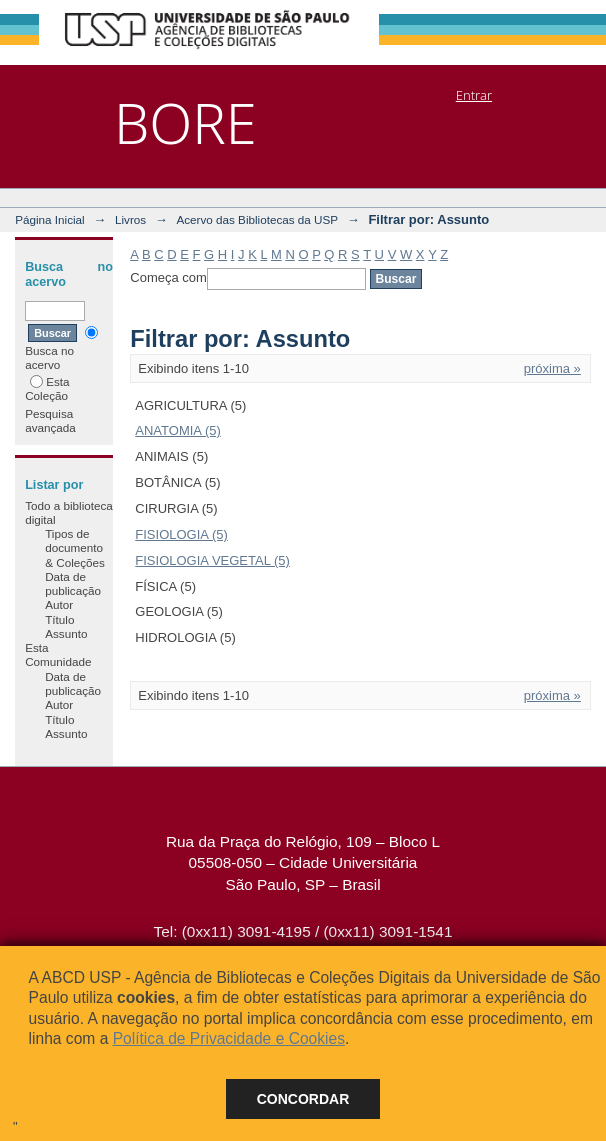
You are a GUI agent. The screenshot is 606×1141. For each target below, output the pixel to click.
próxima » (552, 368)
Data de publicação (73, 583)
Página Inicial (50, 219)
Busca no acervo (61, 348)
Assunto (66, 633)
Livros (130, 219)
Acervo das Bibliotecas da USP (257, 219)
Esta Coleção (47, 388)
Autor (59, 604)
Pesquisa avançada (50, 420)
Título (59, 619)
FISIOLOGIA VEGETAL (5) (212, 560)
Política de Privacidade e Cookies (229, 1038)
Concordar (303, 1099)
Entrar (474, 95)
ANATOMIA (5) (177, 430)
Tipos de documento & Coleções (75, 548)
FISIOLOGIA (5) (181, 534)
